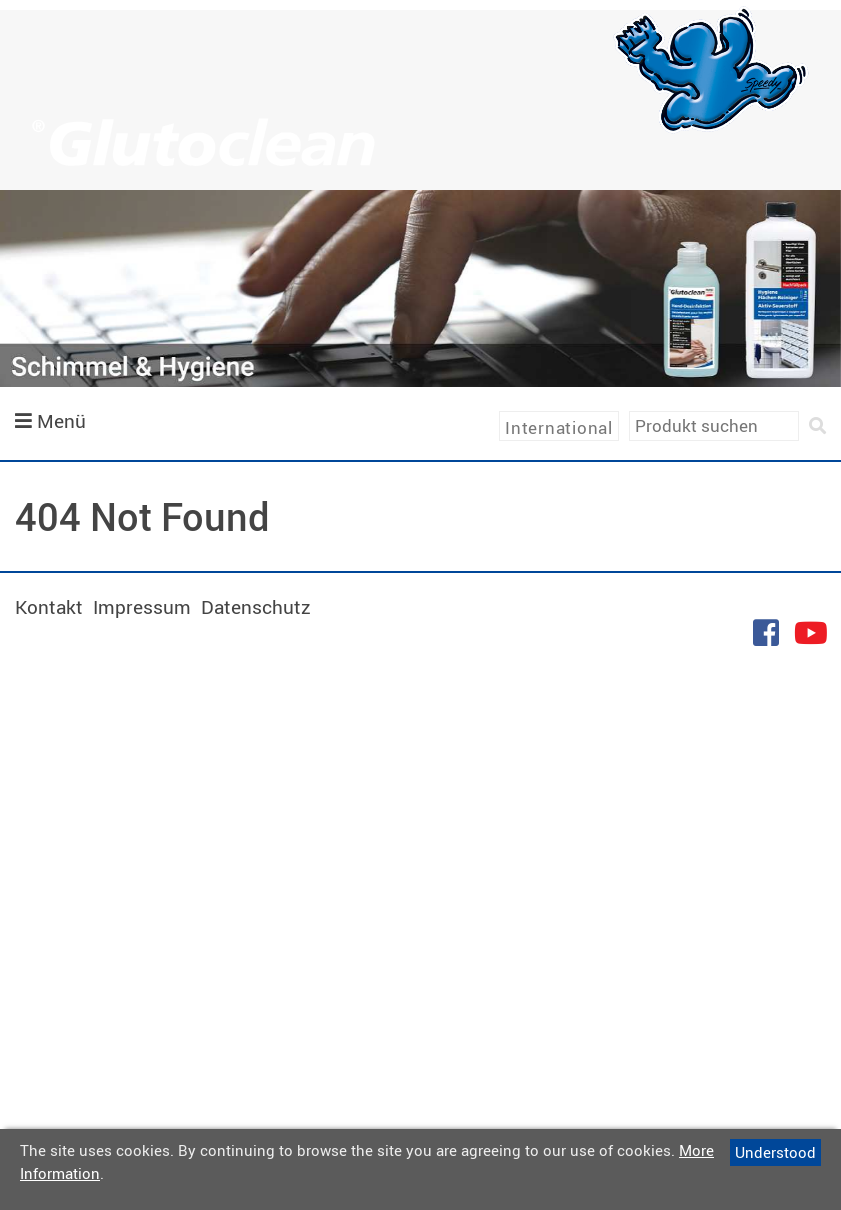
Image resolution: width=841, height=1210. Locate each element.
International (559, 427)
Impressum (142, 607)
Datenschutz (256, 607)
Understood (775, 1152)
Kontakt (49, 607)
